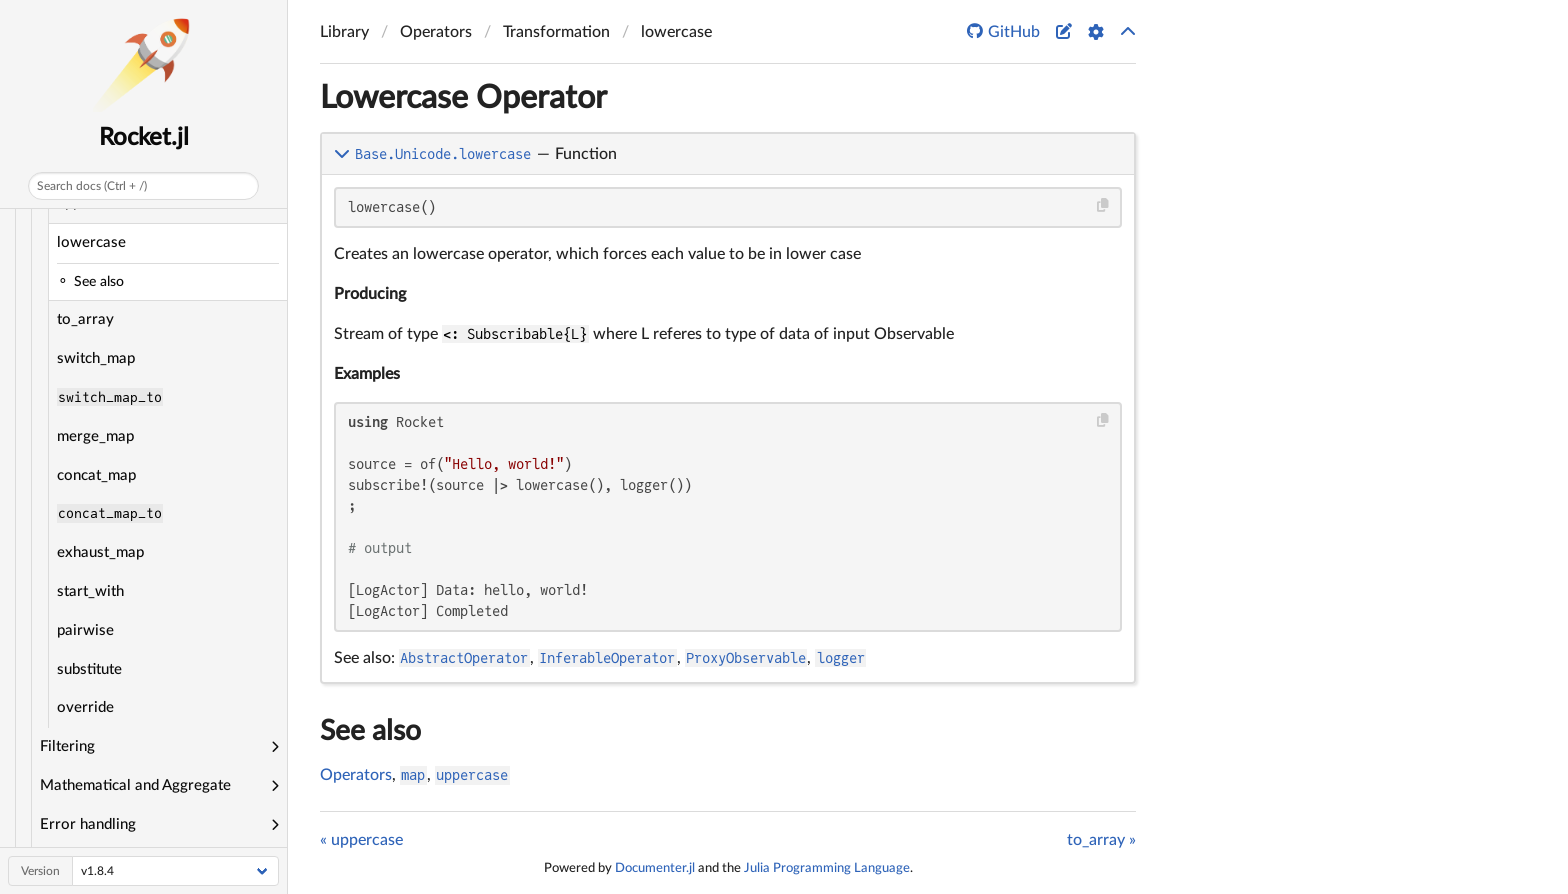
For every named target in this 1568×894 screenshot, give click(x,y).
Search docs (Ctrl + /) (92, 186)
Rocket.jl (144, 138)
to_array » (1101, 840)
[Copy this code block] (1103, 205)
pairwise (85, 630)
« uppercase (361, 840)
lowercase (91, 242)
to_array (85, 319)
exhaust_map (100, 552)
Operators (356, 775)
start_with (90, 591)
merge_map (95, 436)
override (85, 707)
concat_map (96, 475)
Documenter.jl (655, 868)
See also (370, 731)
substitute (89, 669)
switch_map (96, 358)
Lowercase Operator (463, 98)
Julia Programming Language (827, 868)
